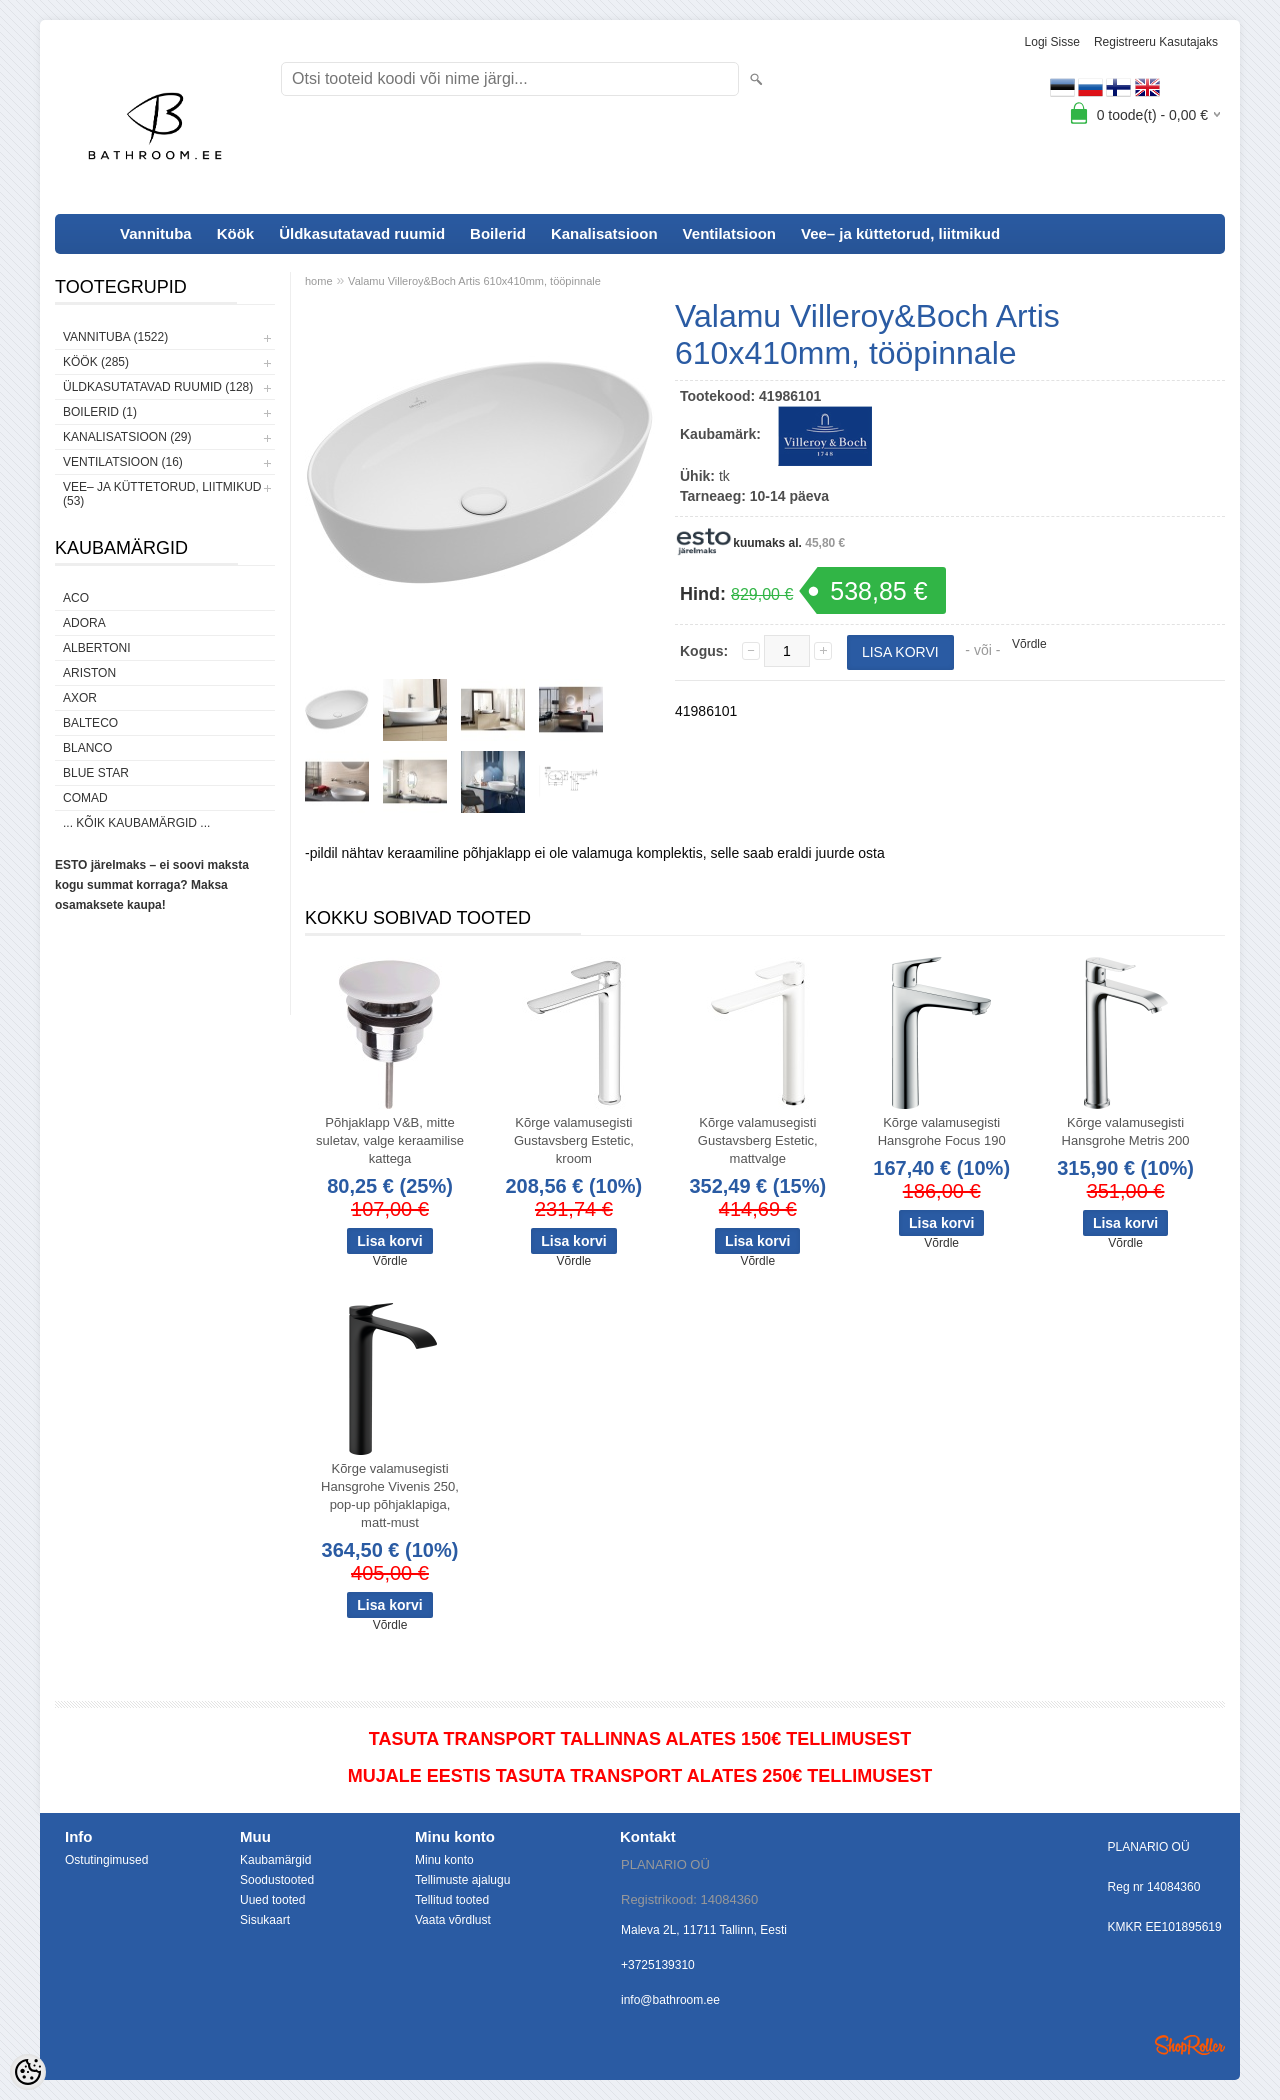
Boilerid (498, 233)
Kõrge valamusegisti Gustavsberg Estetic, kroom (574, 1140)
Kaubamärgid (275, 1860)
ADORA (84, 623)
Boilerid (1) (100, 412)
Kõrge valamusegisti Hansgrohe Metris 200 (1126, 1131)
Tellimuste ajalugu (462, 1880)
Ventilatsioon (729, 233)
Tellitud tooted (452, 1900)
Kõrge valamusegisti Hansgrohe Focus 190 (942, 1131)
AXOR (80, 698)
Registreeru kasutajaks (1156, 42)
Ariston (89, 673)
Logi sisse (1052, 42)
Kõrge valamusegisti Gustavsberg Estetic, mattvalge (758, 1140)
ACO (76, 598)
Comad (85, 798)
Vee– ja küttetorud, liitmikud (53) (162, 494)
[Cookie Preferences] (28, 2072)
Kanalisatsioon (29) (127, 437)
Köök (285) (96, 362)
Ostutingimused (106, 1860)
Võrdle (1029, 644)
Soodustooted (277, 1880)
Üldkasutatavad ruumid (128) (158, 387)
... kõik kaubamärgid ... (136, 823)
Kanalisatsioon (604, 233)
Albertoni (97, 648)
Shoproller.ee (1190, 2045)
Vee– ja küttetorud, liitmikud (900, 233)
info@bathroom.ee (670, 2000)
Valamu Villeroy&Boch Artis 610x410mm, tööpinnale (474, 281)
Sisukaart (265, 1920)
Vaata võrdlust (453, 1920)
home (319, 281)
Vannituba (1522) (115, 337)
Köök (236, 233)
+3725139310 (658, 1965)
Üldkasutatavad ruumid (362, 233)
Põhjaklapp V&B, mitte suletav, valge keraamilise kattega (390, 1140)
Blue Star (96, 773)
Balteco (90, 723)
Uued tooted (272, 1900)
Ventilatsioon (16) (123, 462)
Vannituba (156, 233)
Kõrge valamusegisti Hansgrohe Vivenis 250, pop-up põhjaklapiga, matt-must (390, 1495)
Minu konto (444, 1860)
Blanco (87, 748)
